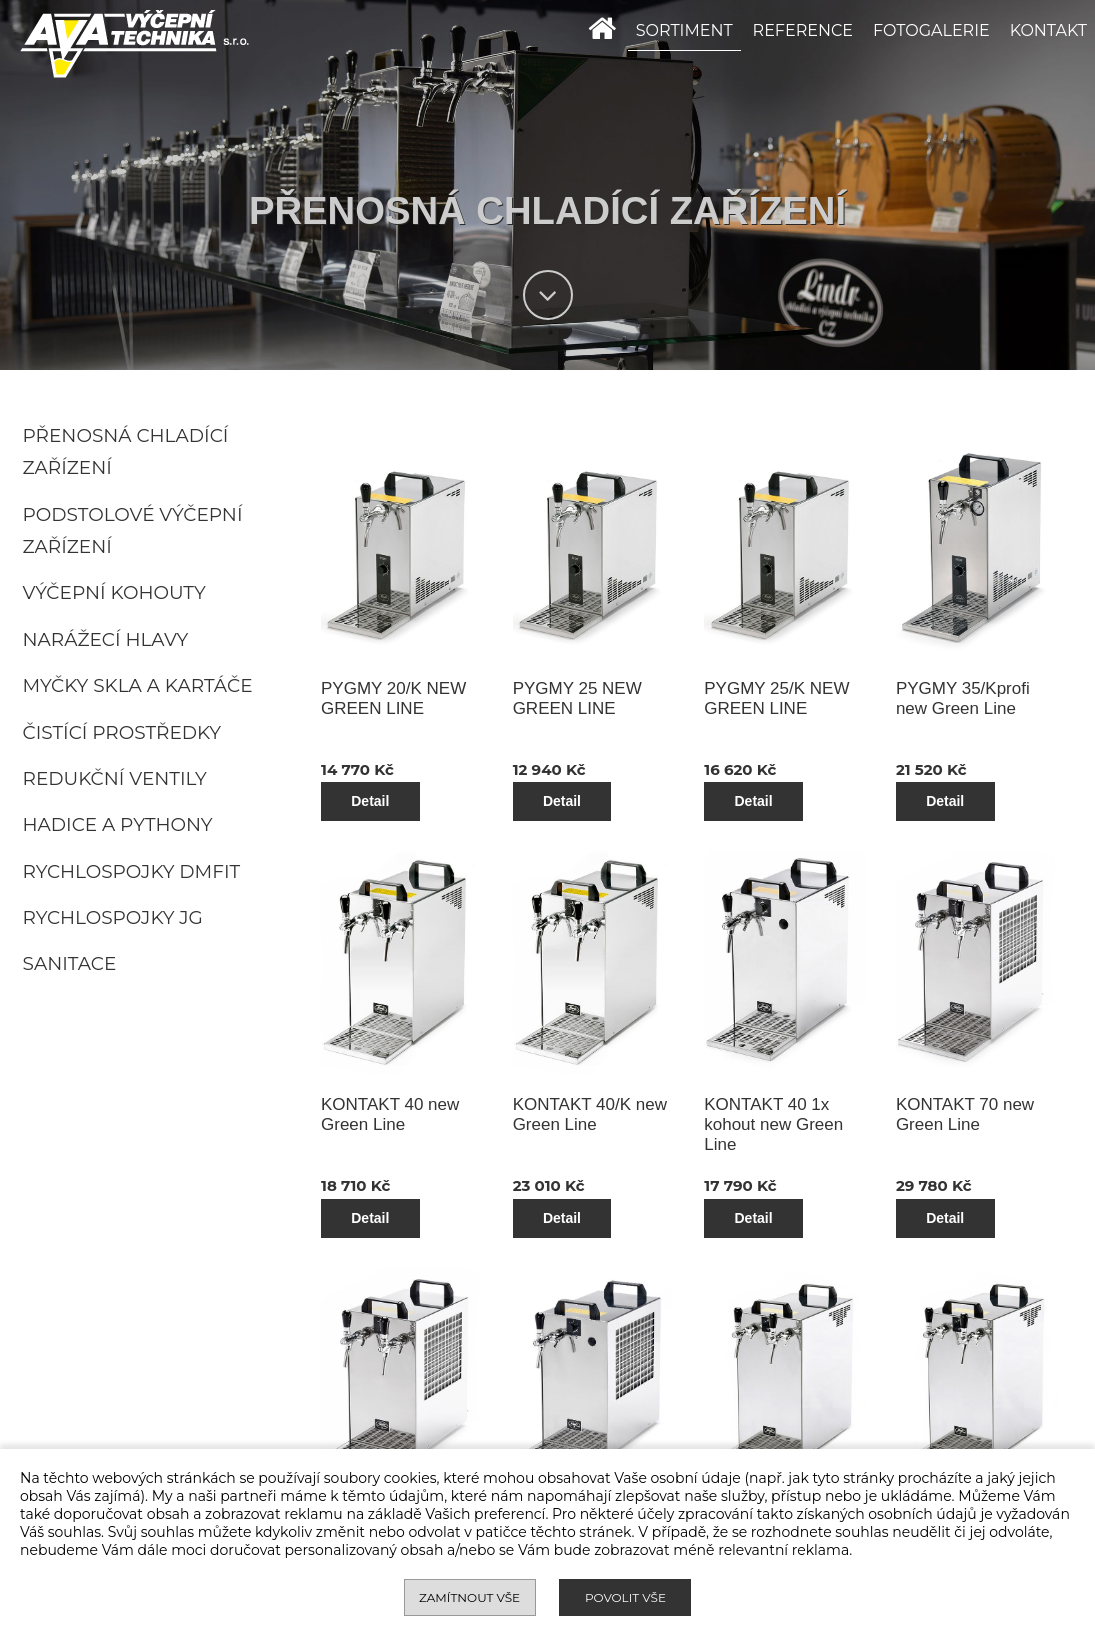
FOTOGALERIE (931, 30)
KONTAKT (1048, 30)
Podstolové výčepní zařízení (133, 531)
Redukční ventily (115, 778)
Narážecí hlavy (106, 639)
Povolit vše (625, 1597)
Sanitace (70, 963)
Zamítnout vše (469, 1597)
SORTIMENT (684, 30)
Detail (442, 760)
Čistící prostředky (122, 732)
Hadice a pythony (118, 824)
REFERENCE (803, 30)
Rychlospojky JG (113, 917)
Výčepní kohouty (114, 592)
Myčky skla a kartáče (138, 685)
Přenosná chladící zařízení (126, 452)
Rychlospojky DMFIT (132, 871)
